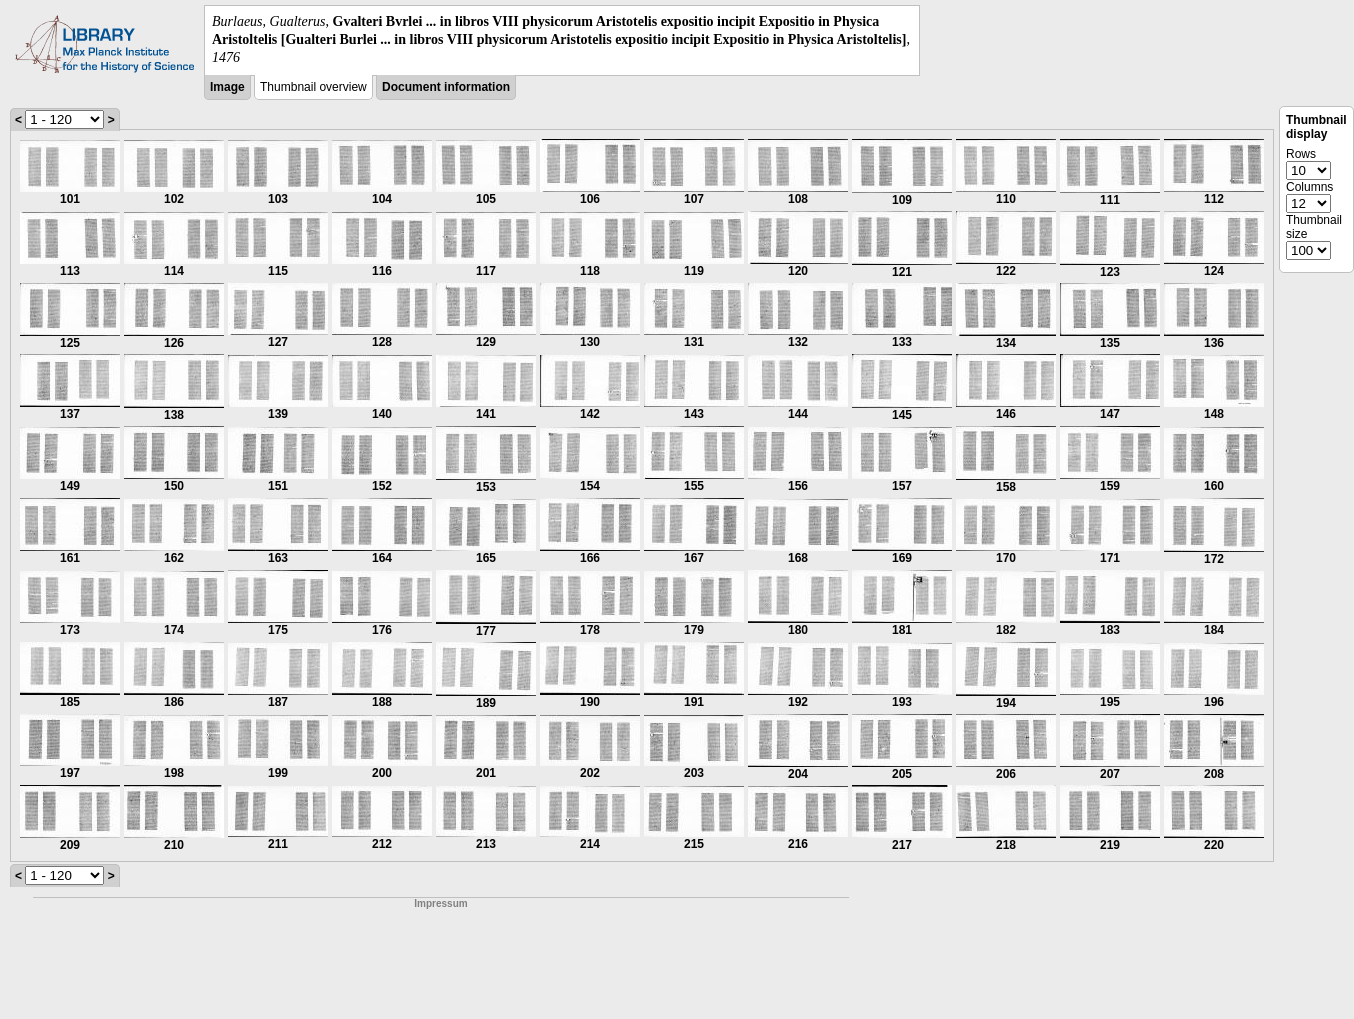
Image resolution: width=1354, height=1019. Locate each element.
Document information (446, 87)
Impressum (440, 903)
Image (227, 87)
